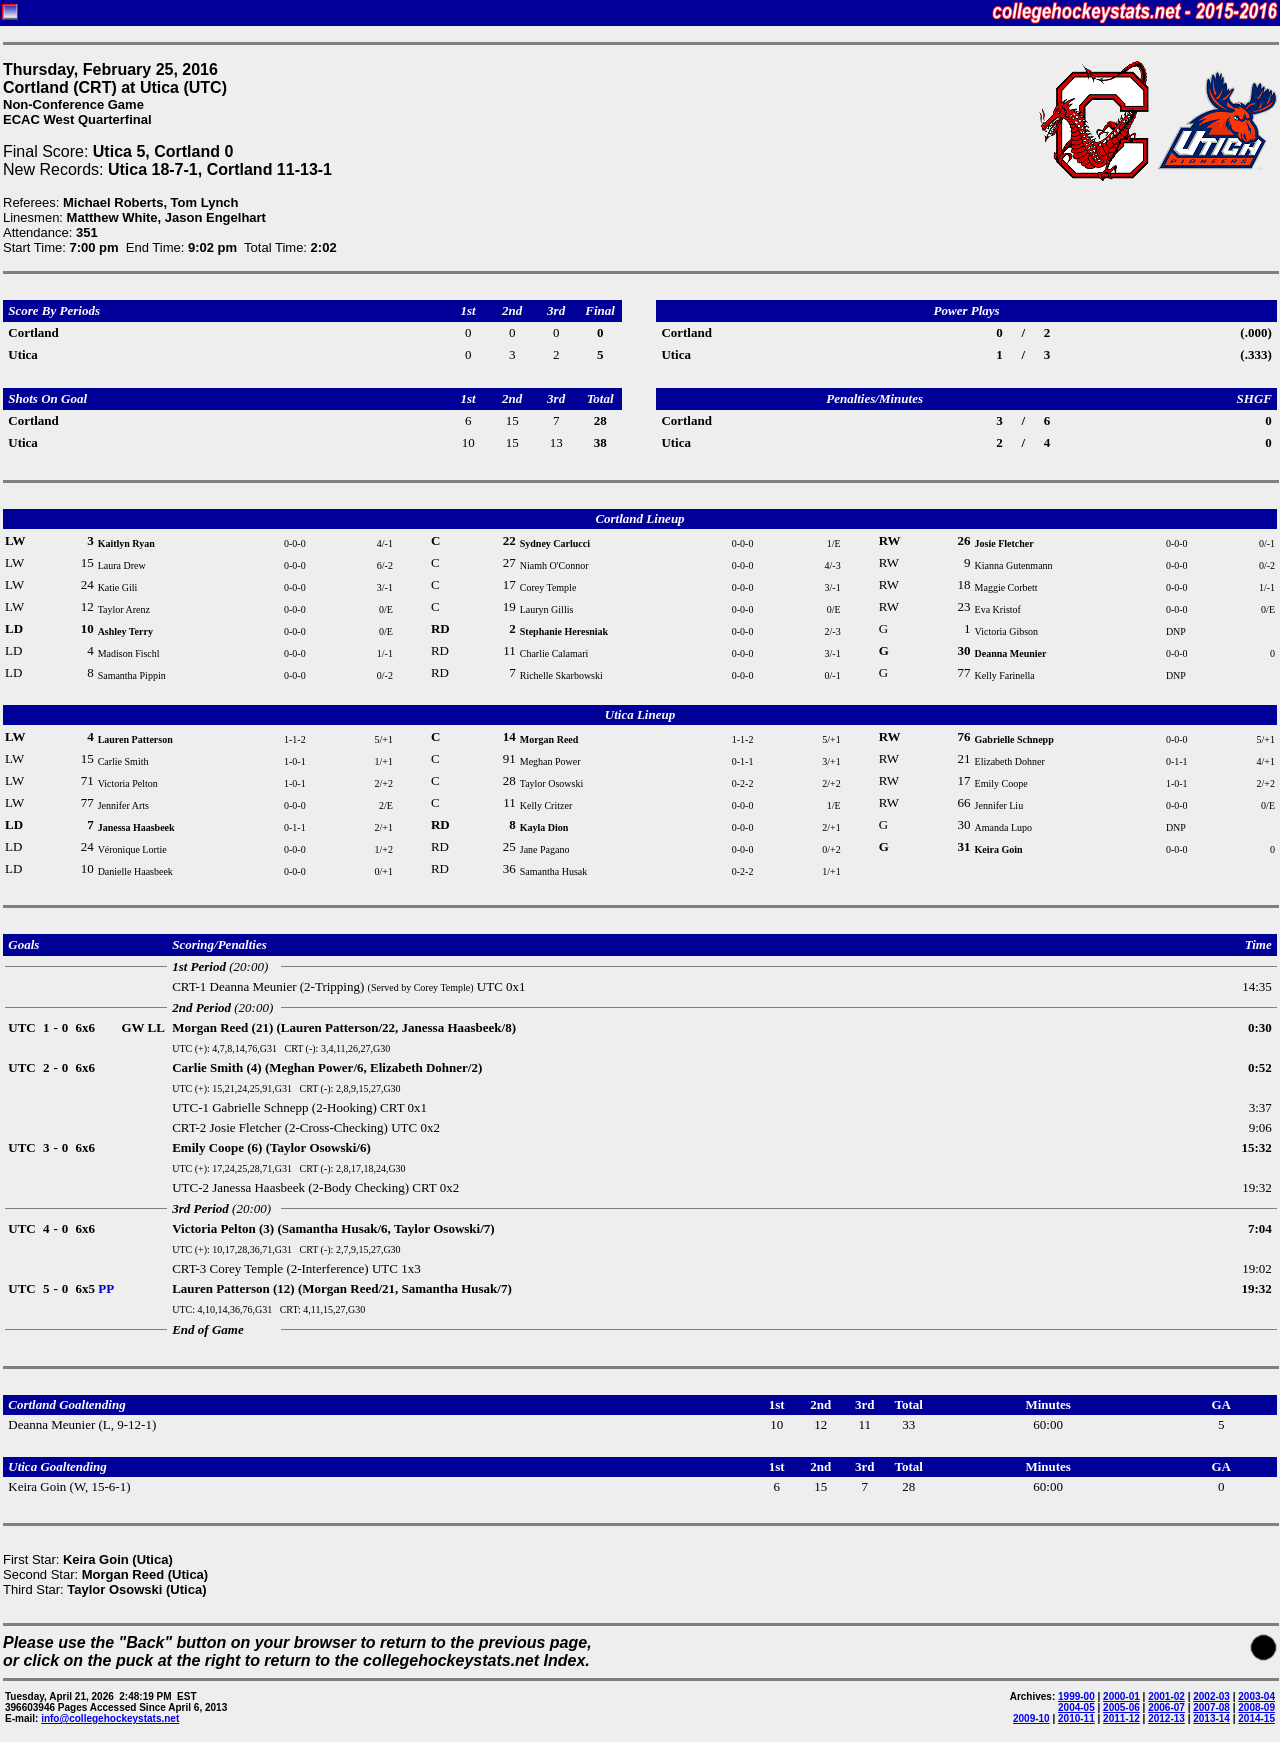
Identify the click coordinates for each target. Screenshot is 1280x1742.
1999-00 (1076, 1696)
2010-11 (1076, 1718)
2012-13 (1166, 1718)
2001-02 (1166, 1696)
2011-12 (1121, 1718)
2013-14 (1211, 1718)
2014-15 (1256, 1718)
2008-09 (1256, 1707)
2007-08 (1211, 1707)
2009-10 (1031, 1718)
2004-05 (1076, 1707)
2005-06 (1121, 1707)
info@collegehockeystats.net (110, 1718)
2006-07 (1166, 1707)
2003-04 (1256, 1696)
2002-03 (1211, 1696)
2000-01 (1121, 1696)
